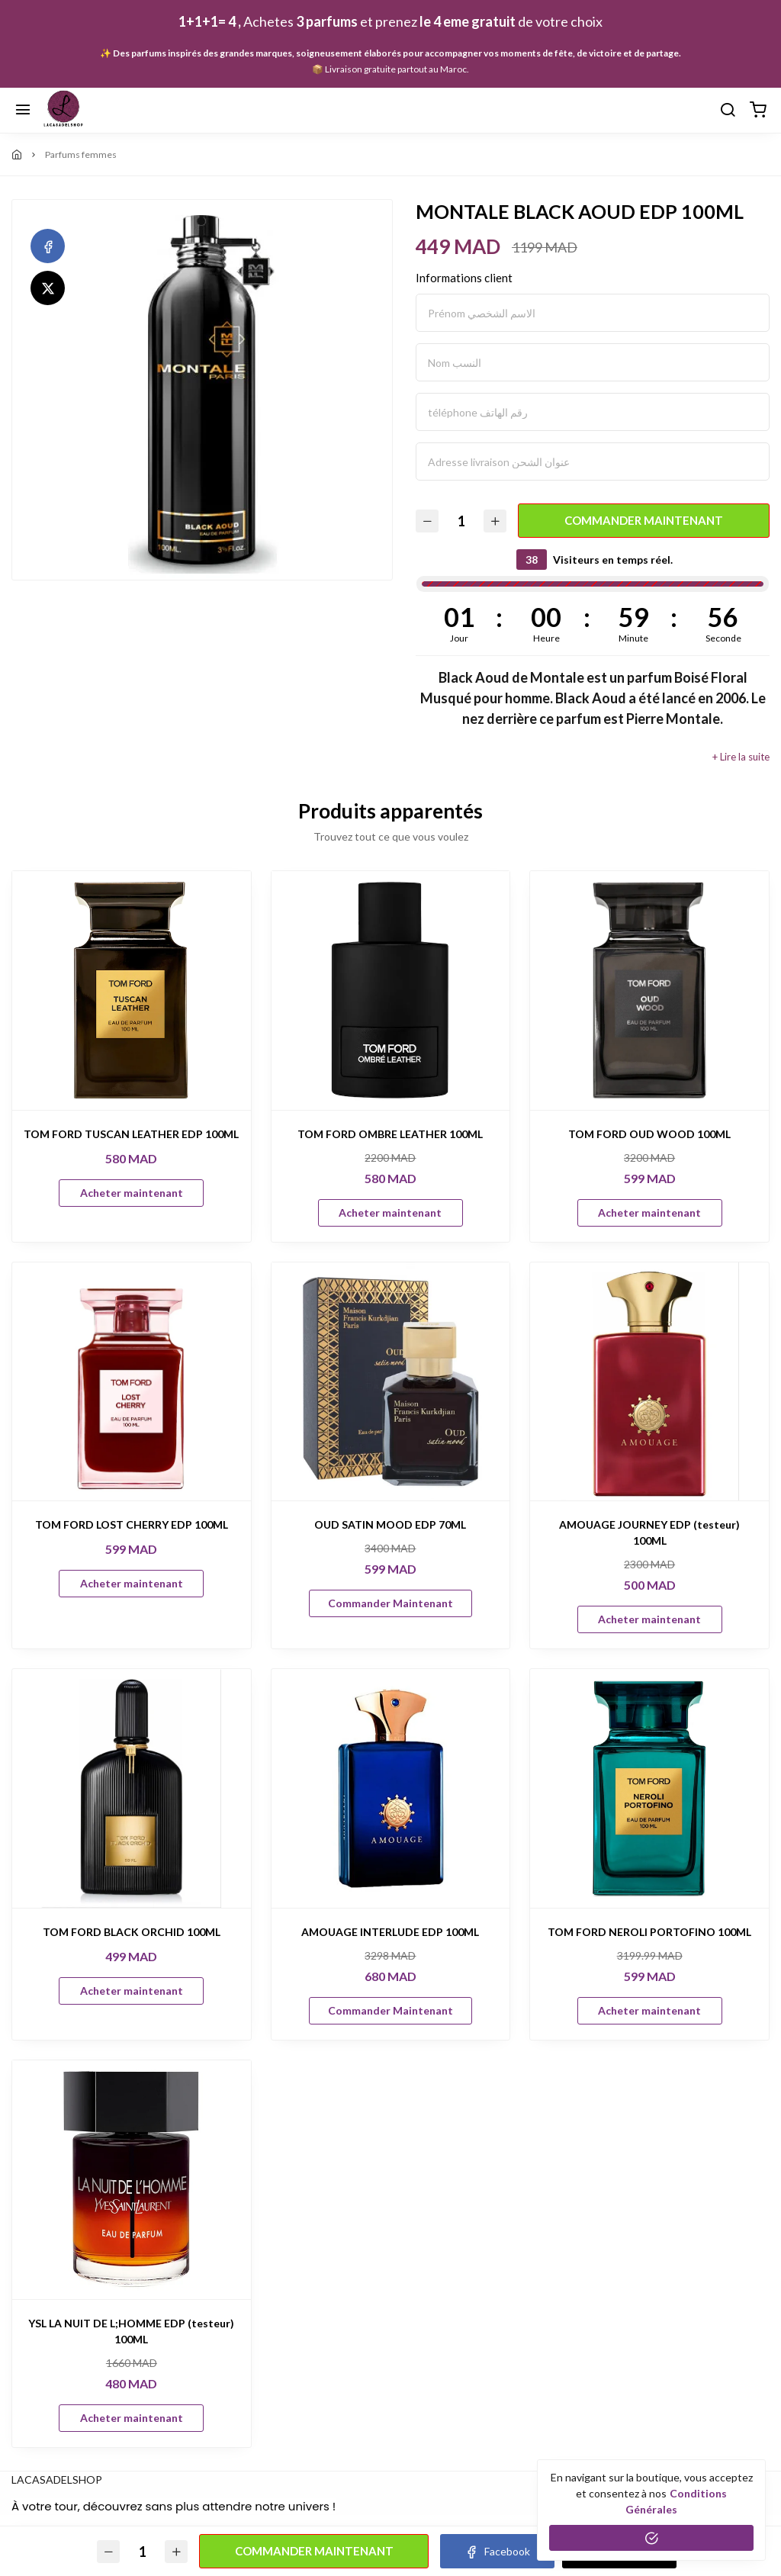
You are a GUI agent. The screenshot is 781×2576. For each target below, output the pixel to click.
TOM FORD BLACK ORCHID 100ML (131, 1931)
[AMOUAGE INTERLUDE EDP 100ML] (391, 1788)
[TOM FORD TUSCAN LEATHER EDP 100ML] (131, 990)
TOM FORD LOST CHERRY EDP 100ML (131, 1524)
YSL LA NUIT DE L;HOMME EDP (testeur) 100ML (131, 2331)
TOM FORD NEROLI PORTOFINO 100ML (649, 1931)
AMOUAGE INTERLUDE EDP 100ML (390, 1931)
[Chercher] (727, 110)
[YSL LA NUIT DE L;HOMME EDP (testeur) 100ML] (131, 2179)
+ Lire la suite (741, 757)
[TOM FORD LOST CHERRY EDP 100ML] (131, 1381)
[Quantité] (461, 520)
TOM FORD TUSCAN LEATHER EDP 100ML (131, 1133)
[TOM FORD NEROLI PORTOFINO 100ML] (649, 1788)
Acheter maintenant (131, 1192)
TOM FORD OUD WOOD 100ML (649, 1133)
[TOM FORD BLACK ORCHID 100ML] (131, 1788)
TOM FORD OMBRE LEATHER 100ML (390, 1133)
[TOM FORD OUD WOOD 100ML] (649, 990)
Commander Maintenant (644, 520)
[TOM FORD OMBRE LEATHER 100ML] (391, 990)
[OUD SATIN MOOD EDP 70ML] (391, 1381)
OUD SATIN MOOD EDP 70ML (390, 1524)
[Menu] (22, 110)
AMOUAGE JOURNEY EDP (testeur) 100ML (649, 1532)
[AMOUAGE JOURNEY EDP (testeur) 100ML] (649, 1381)
